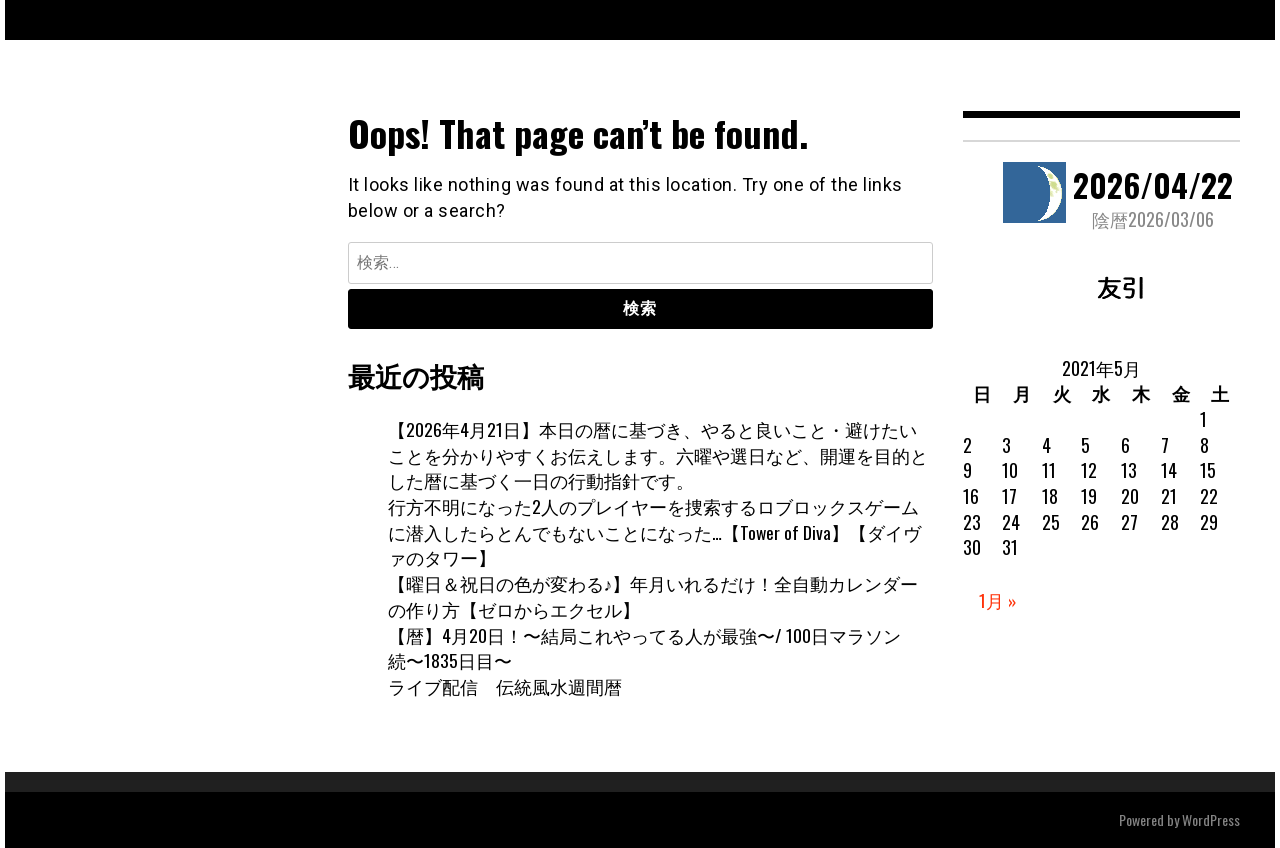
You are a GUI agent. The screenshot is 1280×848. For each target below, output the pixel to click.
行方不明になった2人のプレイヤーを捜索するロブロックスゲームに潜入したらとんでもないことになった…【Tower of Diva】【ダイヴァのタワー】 (655, 531)
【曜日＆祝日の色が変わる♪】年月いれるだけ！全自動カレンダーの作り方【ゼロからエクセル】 (653, 596)
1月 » (998, 600)
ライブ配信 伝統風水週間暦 (505, 686)
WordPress (1211, 819)
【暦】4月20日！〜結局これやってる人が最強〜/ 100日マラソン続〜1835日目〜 (644, 648)
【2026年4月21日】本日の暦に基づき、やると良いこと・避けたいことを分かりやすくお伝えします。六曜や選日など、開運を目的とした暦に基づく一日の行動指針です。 (658, 454)
